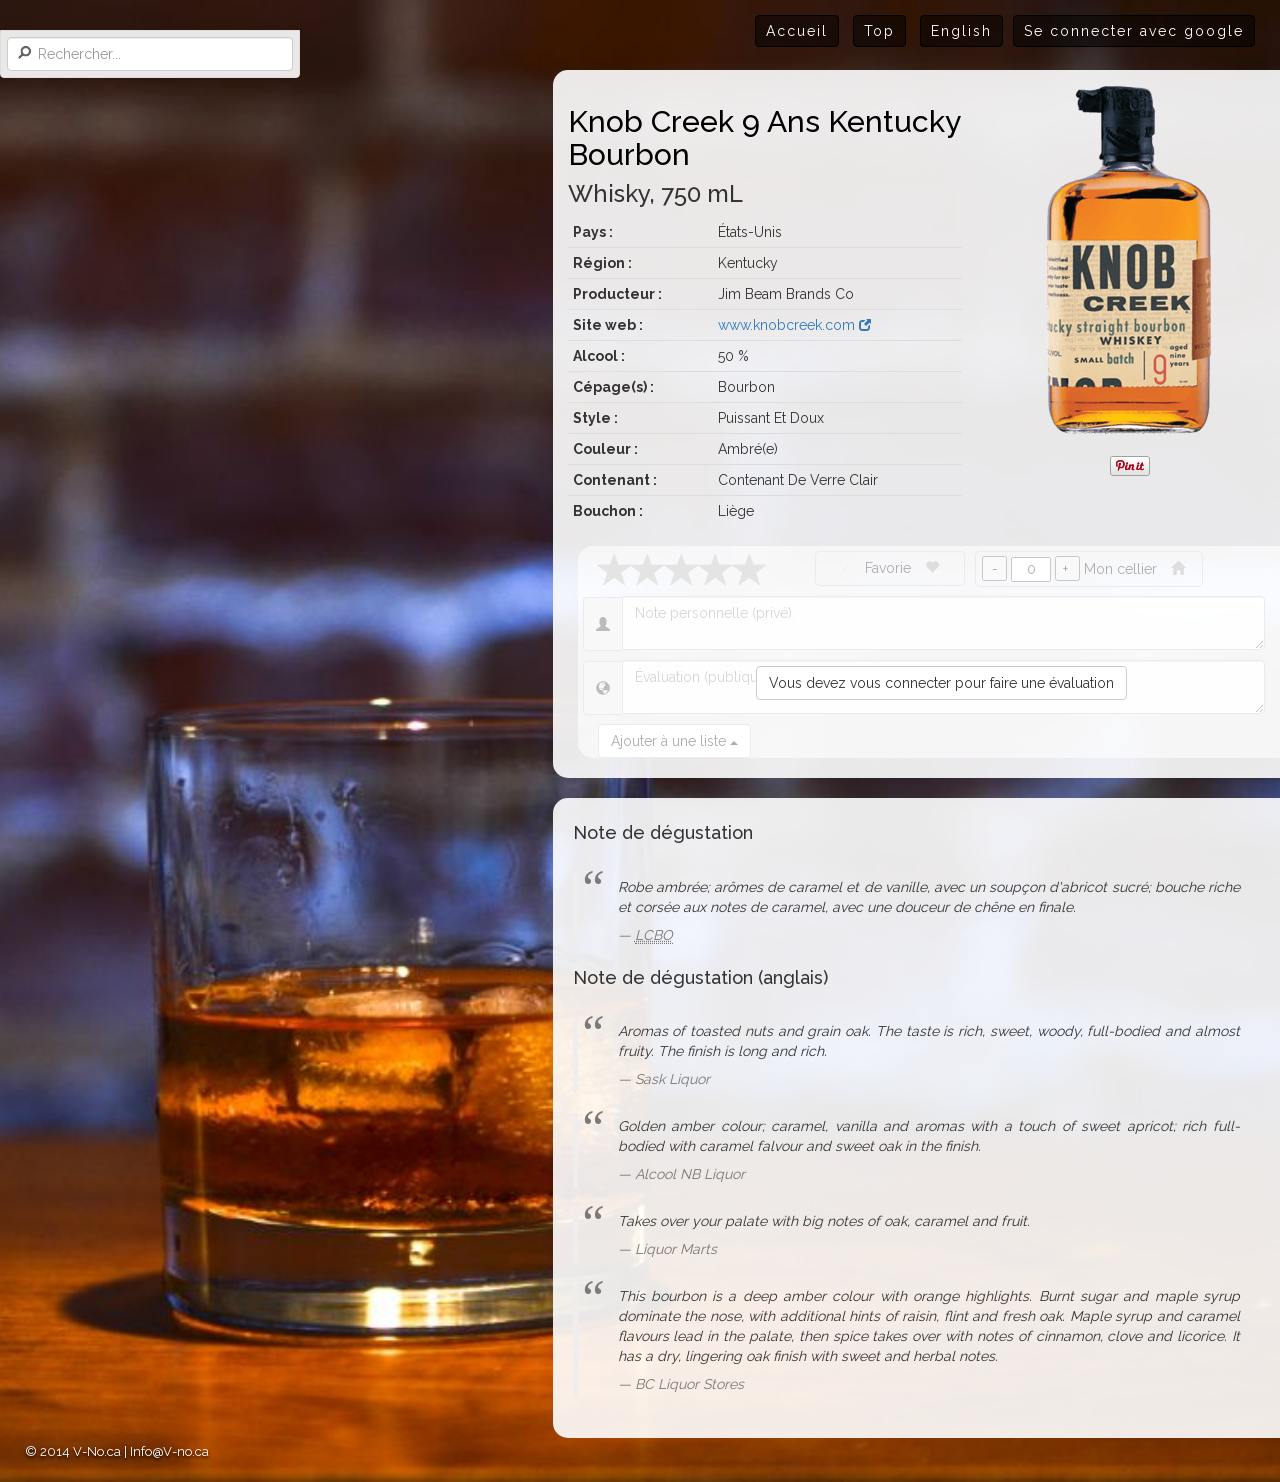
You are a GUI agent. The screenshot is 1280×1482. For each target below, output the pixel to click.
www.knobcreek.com (794, 325)
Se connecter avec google (1134, 31)
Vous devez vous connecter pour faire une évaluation (941, 683)
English (961, 31)
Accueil (797, 31)
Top (879, 31)
